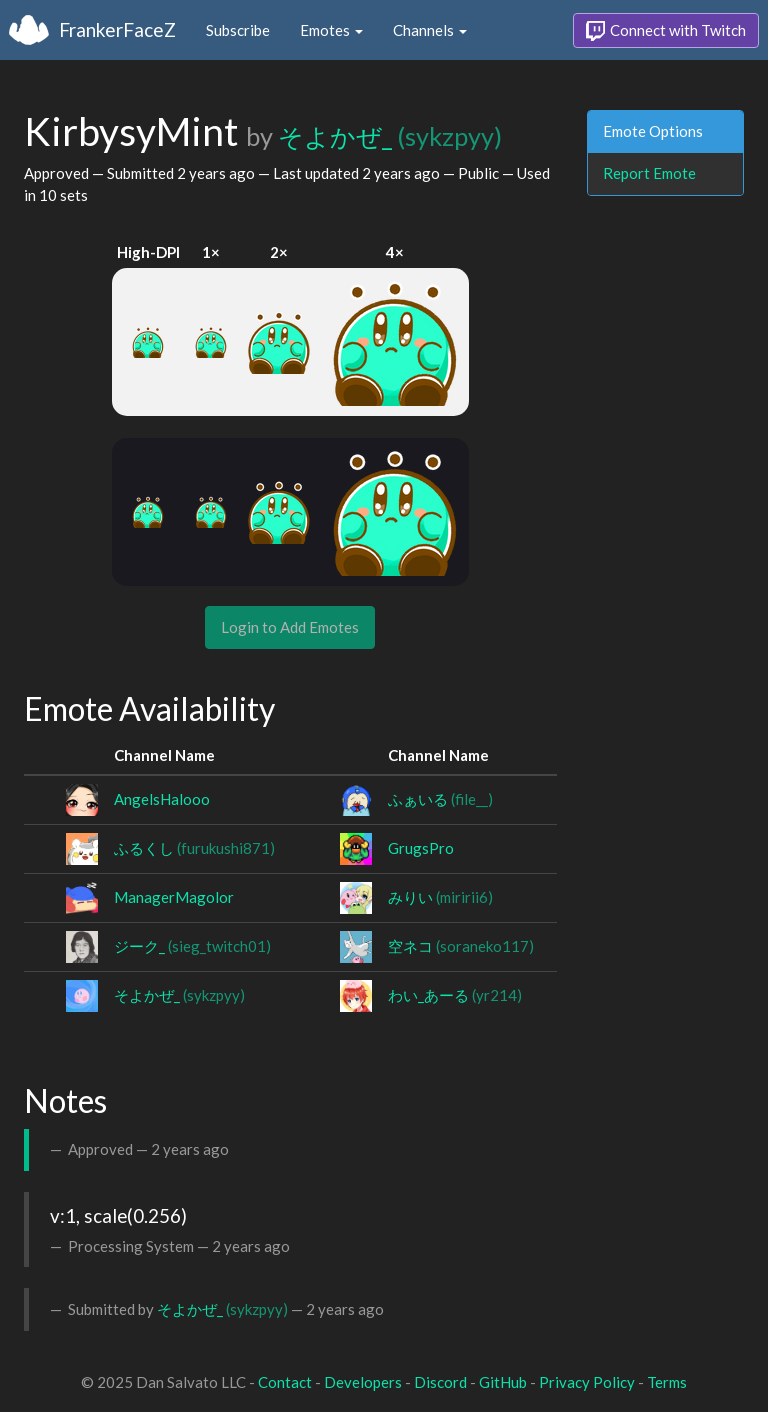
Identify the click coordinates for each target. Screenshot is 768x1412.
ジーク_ (192, 946)
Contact (285, 1382)
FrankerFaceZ (117, 29)
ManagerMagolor (174, 897)
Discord (440, 1382)
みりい (440, 897)
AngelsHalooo (162, 799)
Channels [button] (430, 30)
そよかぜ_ (390, 136)
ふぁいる (440, 799)
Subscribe (238, 30)
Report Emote (649, 173)
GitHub (503, 1382)
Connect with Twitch (666, 31)
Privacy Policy (587, 1382)
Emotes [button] (331, 30)
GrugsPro (421, 848)
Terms (667, 1382)
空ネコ (461, 946)
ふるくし (194, 848)
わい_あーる (455, 995)
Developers (363, 1382)
